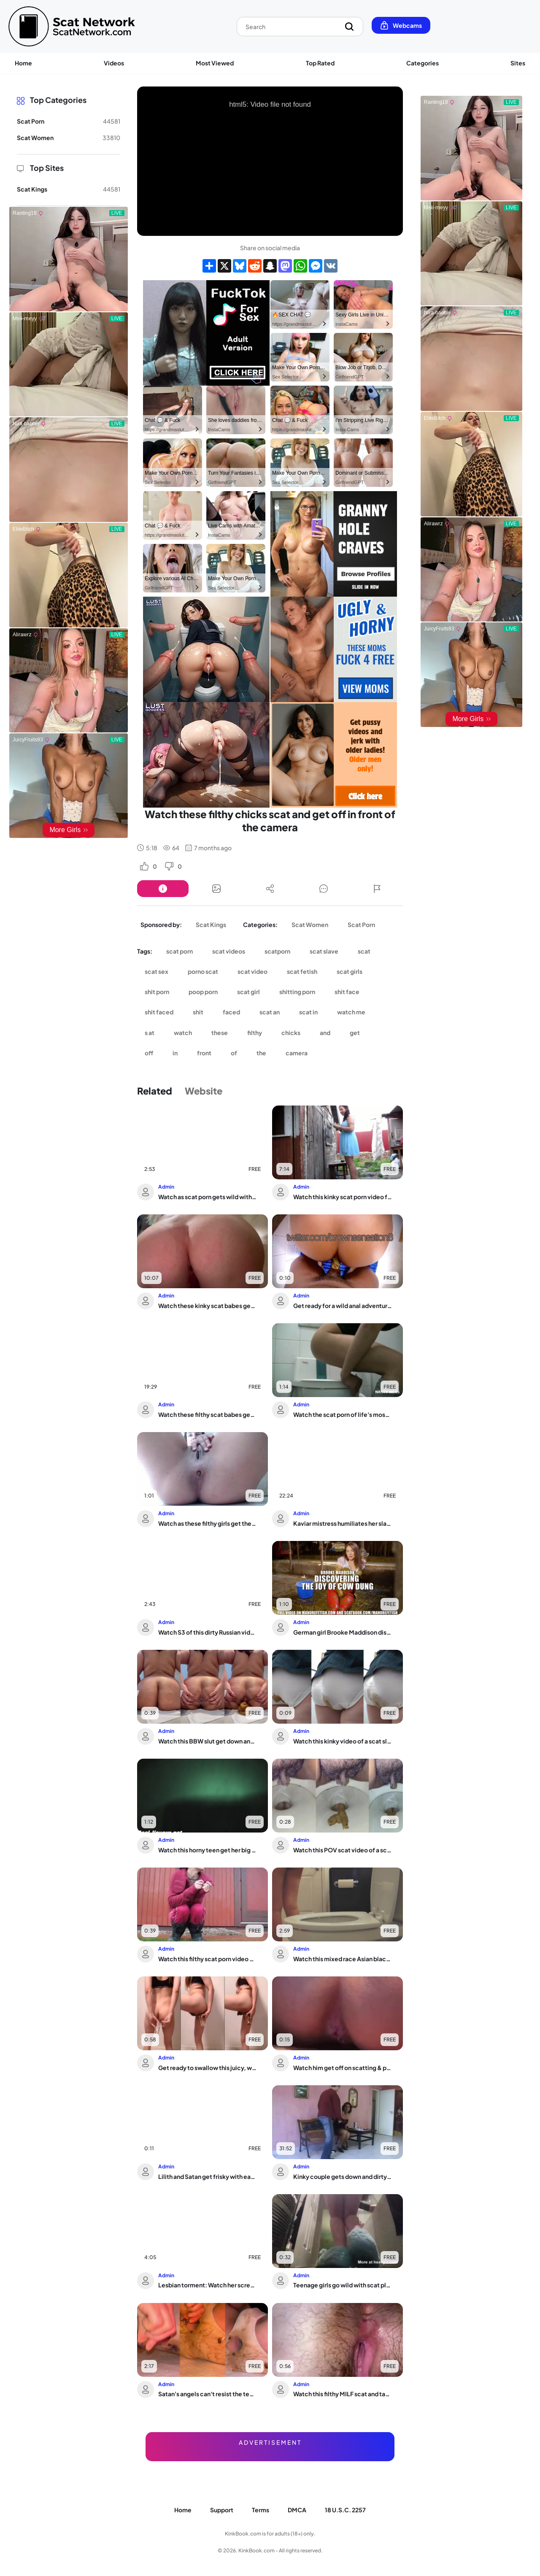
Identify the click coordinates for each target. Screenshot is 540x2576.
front (204, 1053)
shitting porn (297, 991)
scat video (252, 971)
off (149, 1053)
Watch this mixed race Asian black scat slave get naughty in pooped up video (342, 1958)
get (355, 1032)
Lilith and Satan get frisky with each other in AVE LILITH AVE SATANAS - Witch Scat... (207, 2176)
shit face (347, 991)
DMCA (297, 2510)
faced (231, 1012)
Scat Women (310, 924)
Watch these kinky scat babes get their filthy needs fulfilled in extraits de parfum (207, 1305)
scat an (269, 1012)
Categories (422, 63)
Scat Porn (361, 924)
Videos (114, 63)
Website (203, 1091)
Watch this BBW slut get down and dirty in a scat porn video (207, 1741)
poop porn (203, 991)
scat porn (179, 951)
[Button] (163, 888)
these (219, 1032)
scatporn (277, 951)
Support (221, 2510)
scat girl (248, 991)
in (175, 1053)
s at (149, 1032)
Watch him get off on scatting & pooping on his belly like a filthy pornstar (342, 2067)
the (261, 1053)
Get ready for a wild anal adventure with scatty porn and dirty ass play (342, 1305)
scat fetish (302, 971)
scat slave (324, 951)
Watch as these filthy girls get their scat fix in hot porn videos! (207, 1523)
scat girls (349, 971)
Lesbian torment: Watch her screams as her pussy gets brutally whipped (207, 2285)
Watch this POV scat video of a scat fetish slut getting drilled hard (342, 1850)
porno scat (203, 971)
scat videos (228, 951)
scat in (308, 1012)
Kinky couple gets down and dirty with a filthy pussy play (342, 2176)
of (234, 1053)
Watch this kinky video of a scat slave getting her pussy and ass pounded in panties (342, 1741)
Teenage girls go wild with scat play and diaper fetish (342, 2285)
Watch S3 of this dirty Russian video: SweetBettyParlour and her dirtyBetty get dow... (207, 1632)
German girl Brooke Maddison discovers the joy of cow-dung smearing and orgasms (342, 1632)
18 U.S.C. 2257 (345, 2510)
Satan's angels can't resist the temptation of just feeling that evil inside (207, 2394)
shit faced (159, 1012)
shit (198, 1012)
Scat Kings (211, 924)
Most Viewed (215, 63)
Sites (517, 63)
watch (183, 1032)
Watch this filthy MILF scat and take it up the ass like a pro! (342, 2394)
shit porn (157, 991)
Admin (166, 1187)
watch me (351, 1012)
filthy (254, 1032)
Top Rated (320, 63)
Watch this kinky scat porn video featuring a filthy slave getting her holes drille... (342, 1196)
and (325, 1032)
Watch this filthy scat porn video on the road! (207, 1958)
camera (297, 1053)
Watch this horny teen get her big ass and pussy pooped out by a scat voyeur (207, 1850)
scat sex (156, 971)
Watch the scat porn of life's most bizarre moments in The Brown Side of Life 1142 (342, 1414)
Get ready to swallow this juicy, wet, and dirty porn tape (207, 2067)
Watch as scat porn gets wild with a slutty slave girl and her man (207, 1196)
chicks (290, 1032)
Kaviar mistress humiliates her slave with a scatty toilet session (342, 1523)
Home (23, 63)
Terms (260, 2510)
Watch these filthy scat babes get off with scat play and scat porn (207, 1414)
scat (364, 951)
